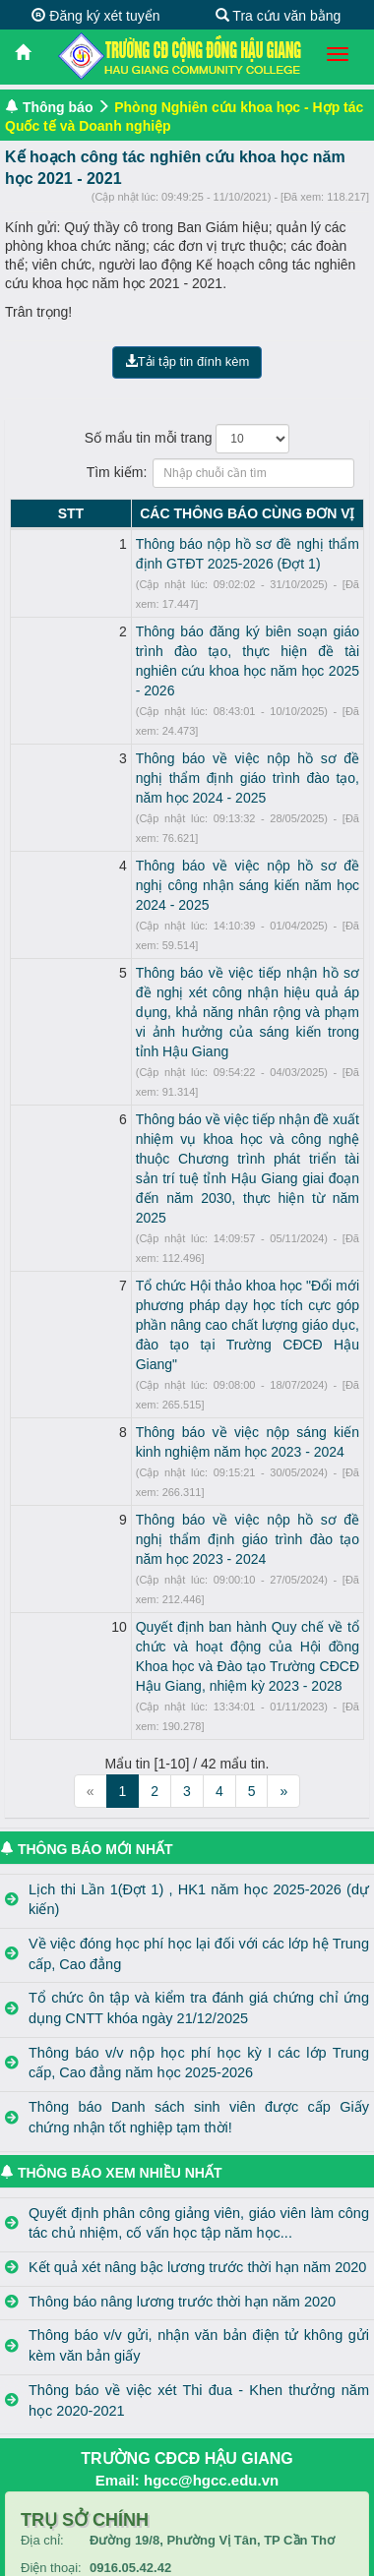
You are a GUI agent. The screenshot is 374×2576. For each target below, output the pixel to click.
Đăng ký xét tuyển (95, 16)
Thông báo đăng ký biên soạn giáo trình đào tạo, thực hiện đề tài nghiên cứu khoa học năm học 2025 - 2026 (204, 631)
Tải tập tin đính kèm (187, 361)
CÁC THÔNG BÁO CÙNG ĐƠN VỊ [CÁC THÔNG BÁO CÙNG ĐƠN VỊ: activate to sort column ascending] (204, 513)
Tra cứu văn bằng (279, 16)
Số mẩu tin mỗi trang (187, 438)
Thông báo (58, 107)
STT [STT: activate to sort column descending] (27, 513)
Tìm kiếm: (187, 473)
